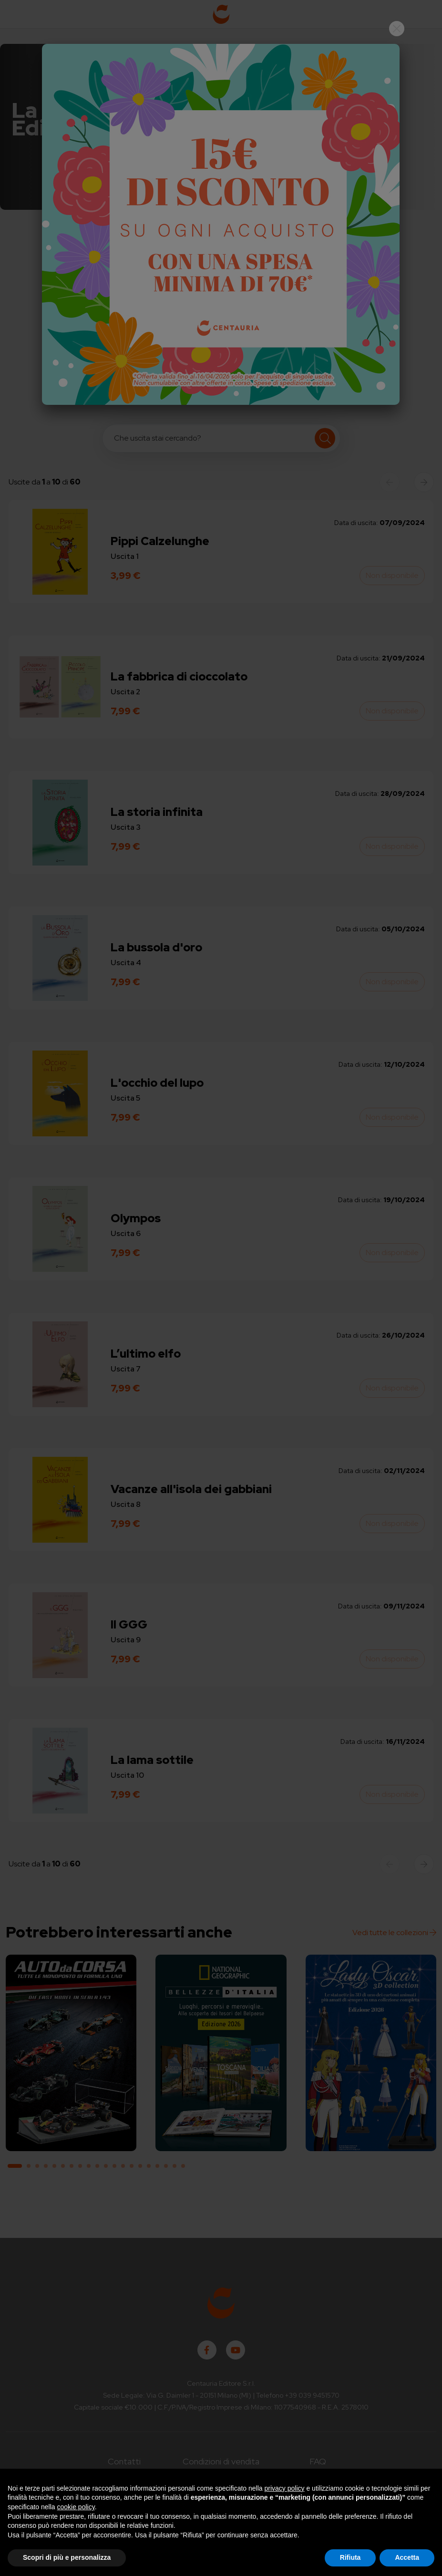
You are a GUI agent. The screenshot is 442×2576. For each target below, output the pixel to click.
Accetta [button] (407, 2557)
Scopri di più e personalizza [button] (67, 2557)
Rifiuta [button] (350, 2557)
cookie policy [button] (76, 2507)
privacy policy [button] (285, 2488)
